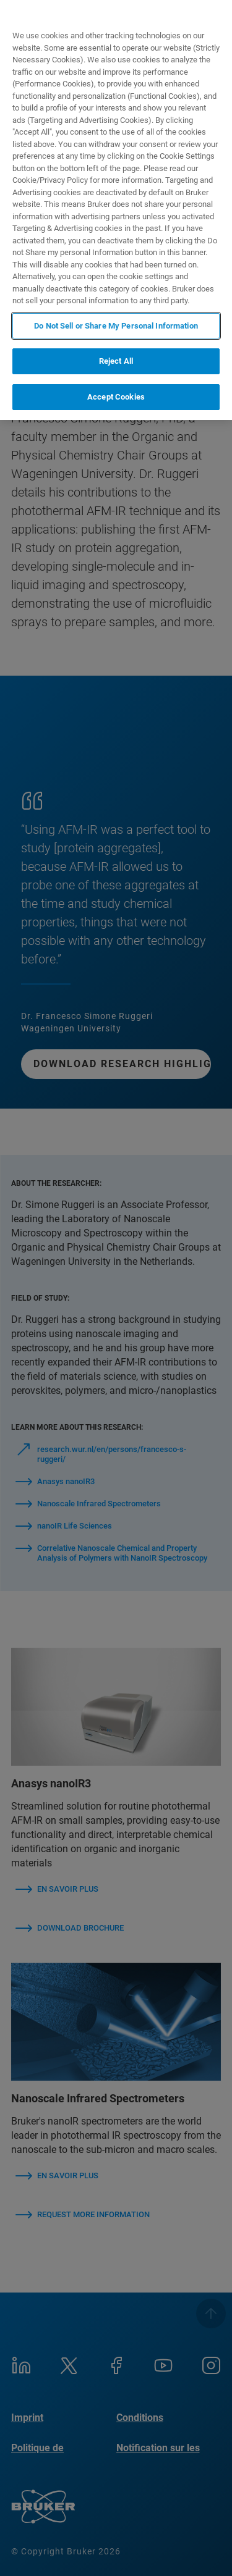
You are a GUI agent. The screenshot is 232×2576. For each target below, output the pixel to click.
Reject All (116, 361)
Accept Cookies (116, 396)
